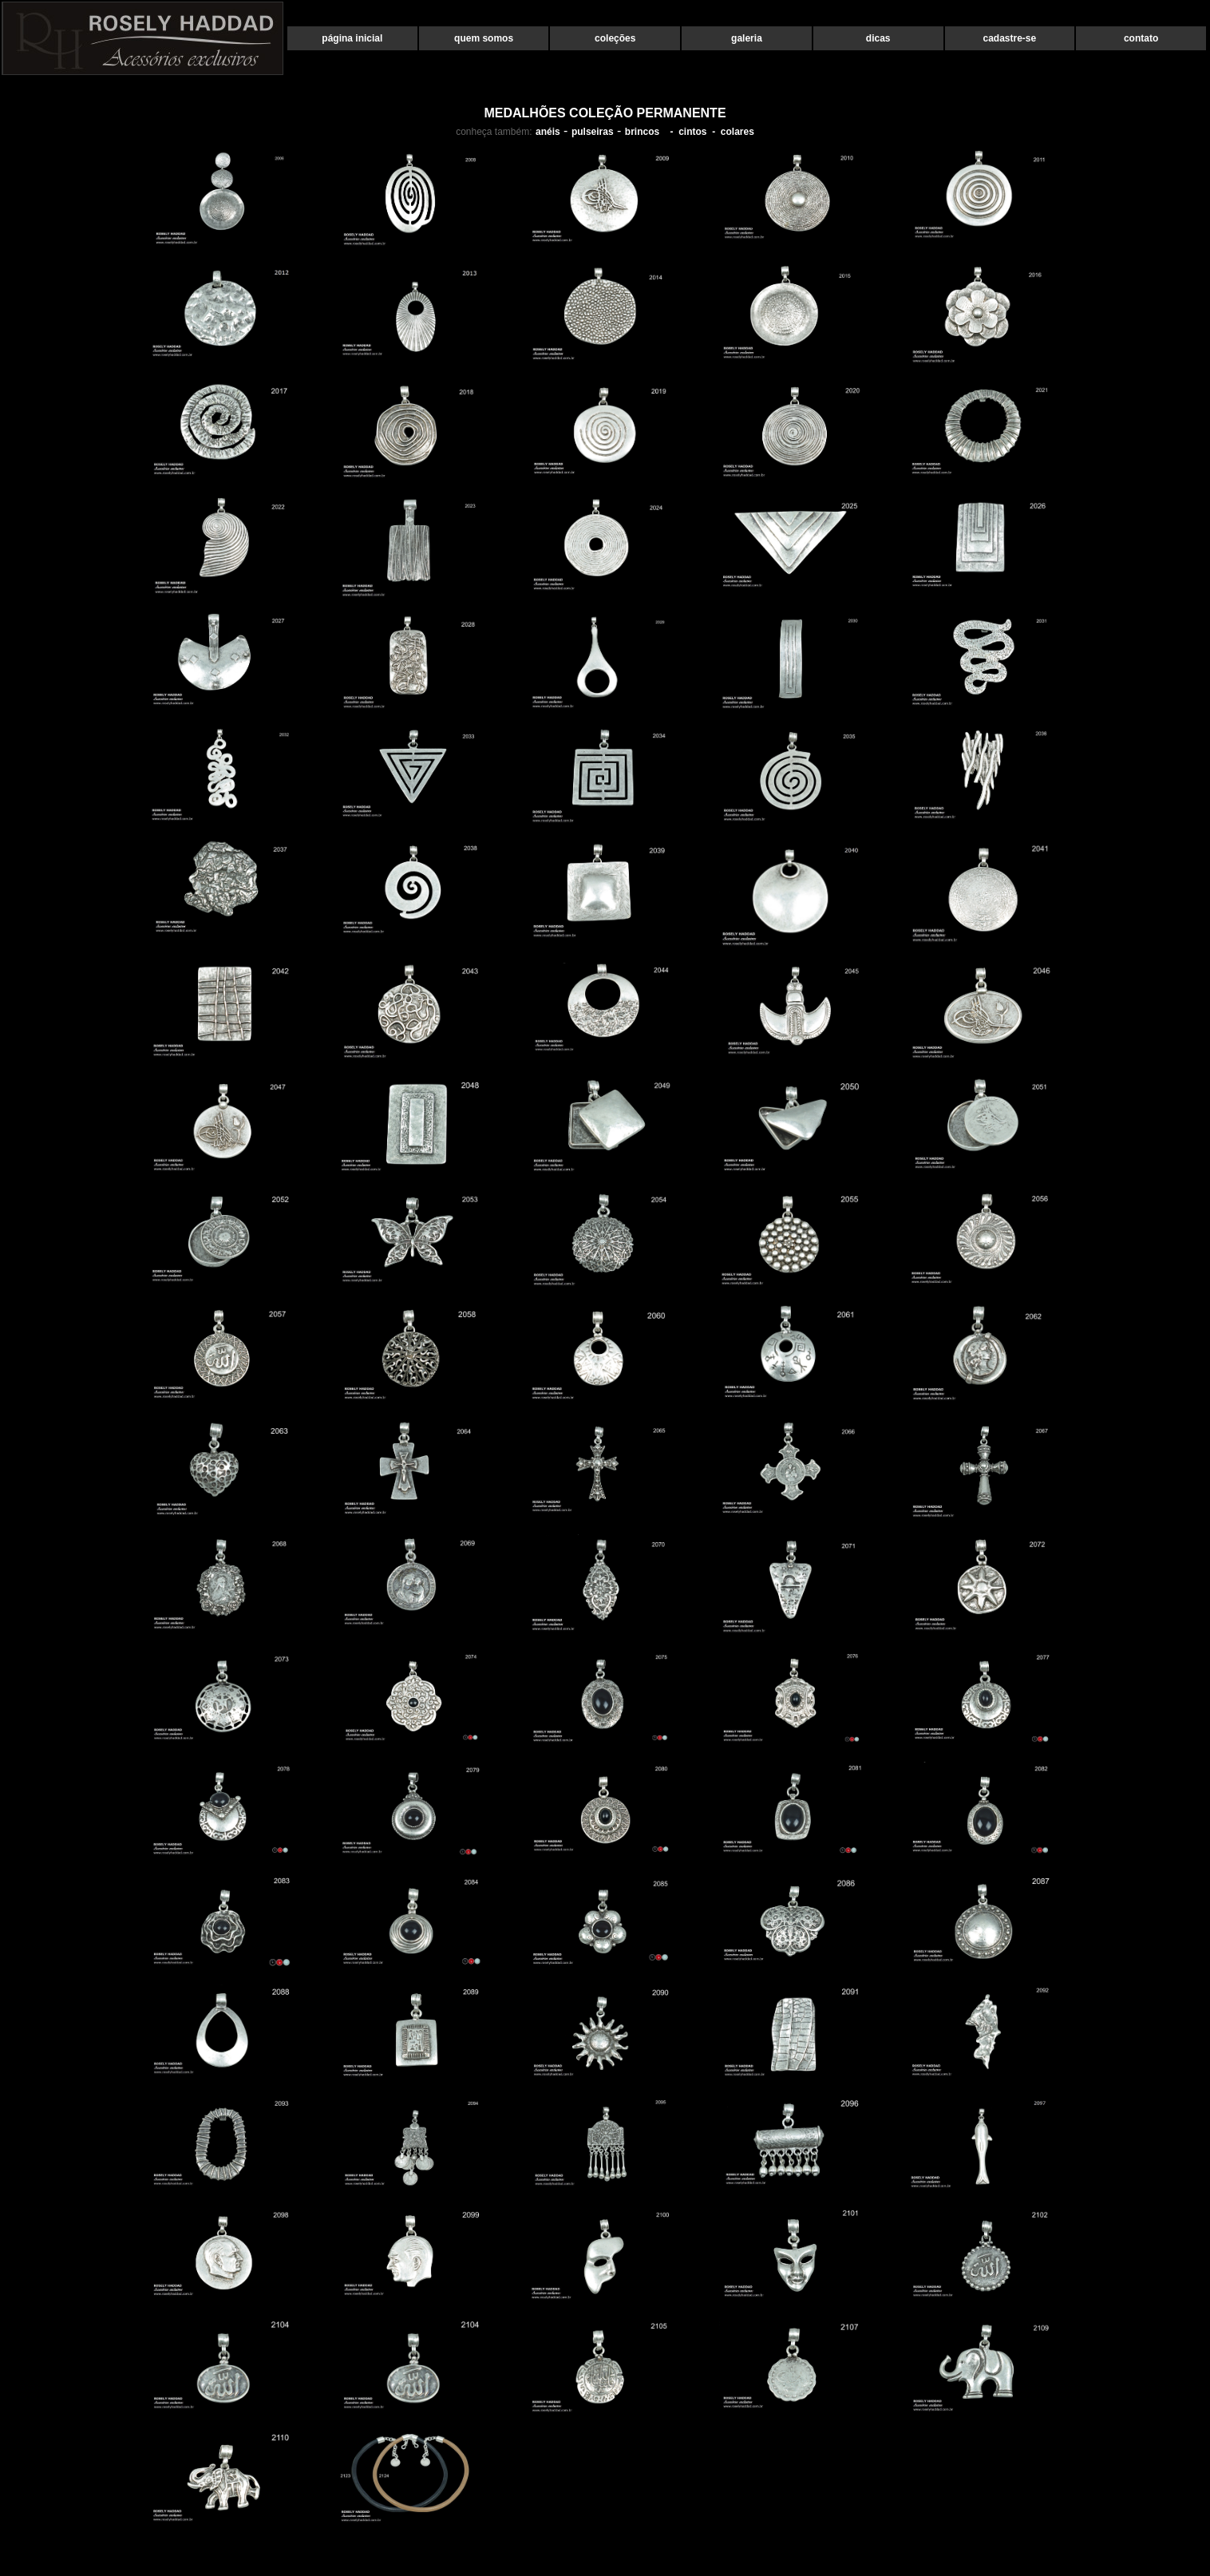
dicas (878, 38)
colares (737, 131)
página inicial (352, 38)
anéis (548, 131)
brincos (642, 131)
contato (1141, 38)
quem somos (483, 38)
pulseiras (592, 131)
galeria (746, 38)
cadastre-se (1010, 38)
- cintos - (690, 131)
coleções (615, 38)
